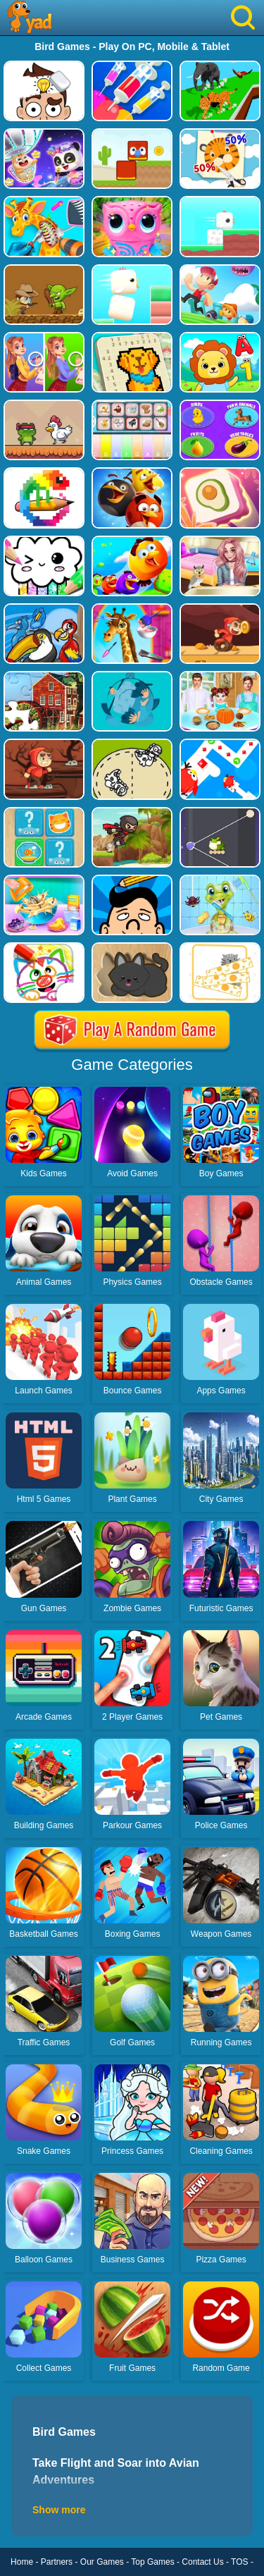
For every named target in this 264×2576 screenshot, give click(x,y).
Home (22, 2562)
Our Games (102, 2562)
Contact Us (202, 2562)
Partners (57, 2562)
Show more (58, 2509)
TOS (239, 2562)
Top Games (152, 2562)
